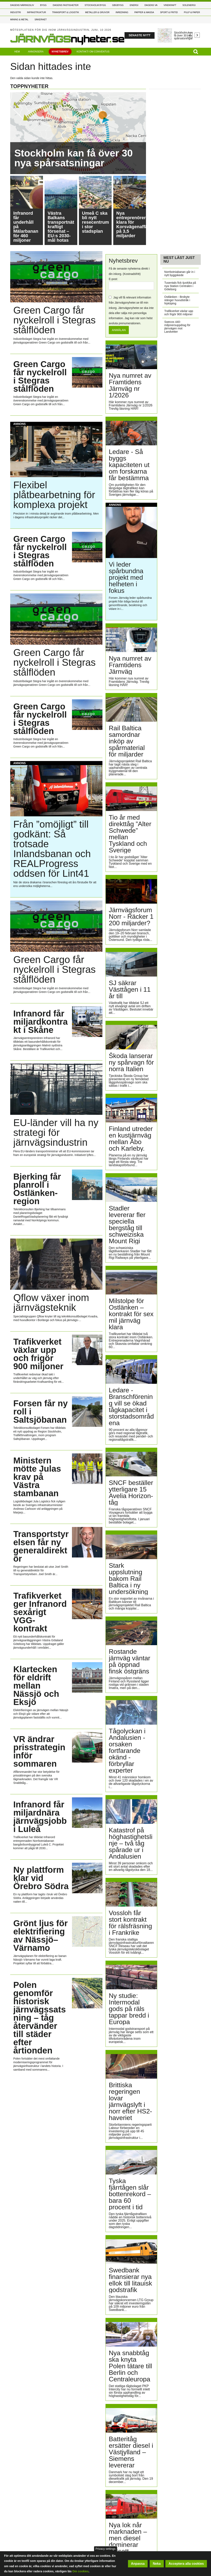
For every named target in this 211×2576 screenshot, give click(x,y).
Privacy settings (105, 2548)
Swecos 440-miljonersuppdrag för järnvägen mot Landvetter (177, 326)
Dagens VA (151, 5)
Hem (17, 51)
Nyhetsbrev (60, 51)
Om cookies (80, 2571)
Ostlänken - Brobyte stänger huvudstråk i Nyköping (177, 300)
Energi (134, 5)
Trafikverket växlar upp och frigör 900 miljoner (178, 312)
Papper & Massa (144, 12)
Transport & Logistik (65, 12)
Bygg (43, 5)
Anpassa (138, 2563)
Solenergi (188, 5)
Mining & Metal (19, 19)
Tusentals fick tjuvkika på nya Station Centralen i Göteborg (180, 286)
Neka (156, 2563)
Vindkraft (170, 5)
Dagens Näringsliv (22, 5)
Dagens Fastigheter (66, 5)
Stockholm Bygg (95, 5)
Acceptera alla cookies (186, 2563)
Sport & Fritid (169, 12)
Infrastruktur (36, 12)
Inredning (122, 12)
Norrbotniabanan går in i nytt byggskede (179, 273)
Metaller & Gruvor (97, 12)
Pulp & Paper (192, 12)
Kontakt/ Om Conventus (93, 51)
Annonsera (36, 51)
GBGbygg (117, 5)
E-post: (113, 279)
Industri (15, 12)
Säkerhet (41, 19)
